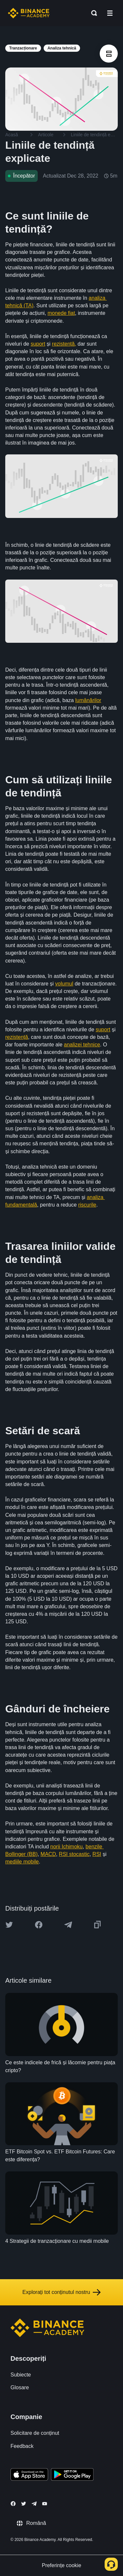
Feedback (21, 2446)
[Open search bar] (92, 13)
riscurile (87, 1205)
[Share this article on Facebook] (39, 1925)
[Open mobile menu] (110, 13)
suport (38, 344)
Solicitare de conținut (34, 2433)
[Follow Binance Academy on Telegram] (34, 2503)
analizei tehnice (82, 1044)
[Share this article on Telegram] (68, 1925)
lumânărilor (88, 700)
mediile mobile (22, 1861)
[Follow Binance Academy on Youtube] (44, 2504)
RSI (96, 1854)
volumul (64, 983)
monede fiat (61, 313)
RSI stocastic (74, 1854)
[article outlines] (109, 54)
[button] (110, 13)
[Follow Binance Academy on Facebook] (13, 2503)
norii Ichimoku (66, 1846)
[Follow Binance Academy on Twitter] (23, 2504)
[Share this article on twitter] (9, 1925)
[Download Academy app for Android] (72, 2475)
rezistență (16, 1037)
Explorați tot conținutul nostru (61, 2292)
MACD (48, 1854)
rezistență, (64, 344)
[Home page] (29, 13)
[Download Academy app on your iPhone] (29, 2475)
